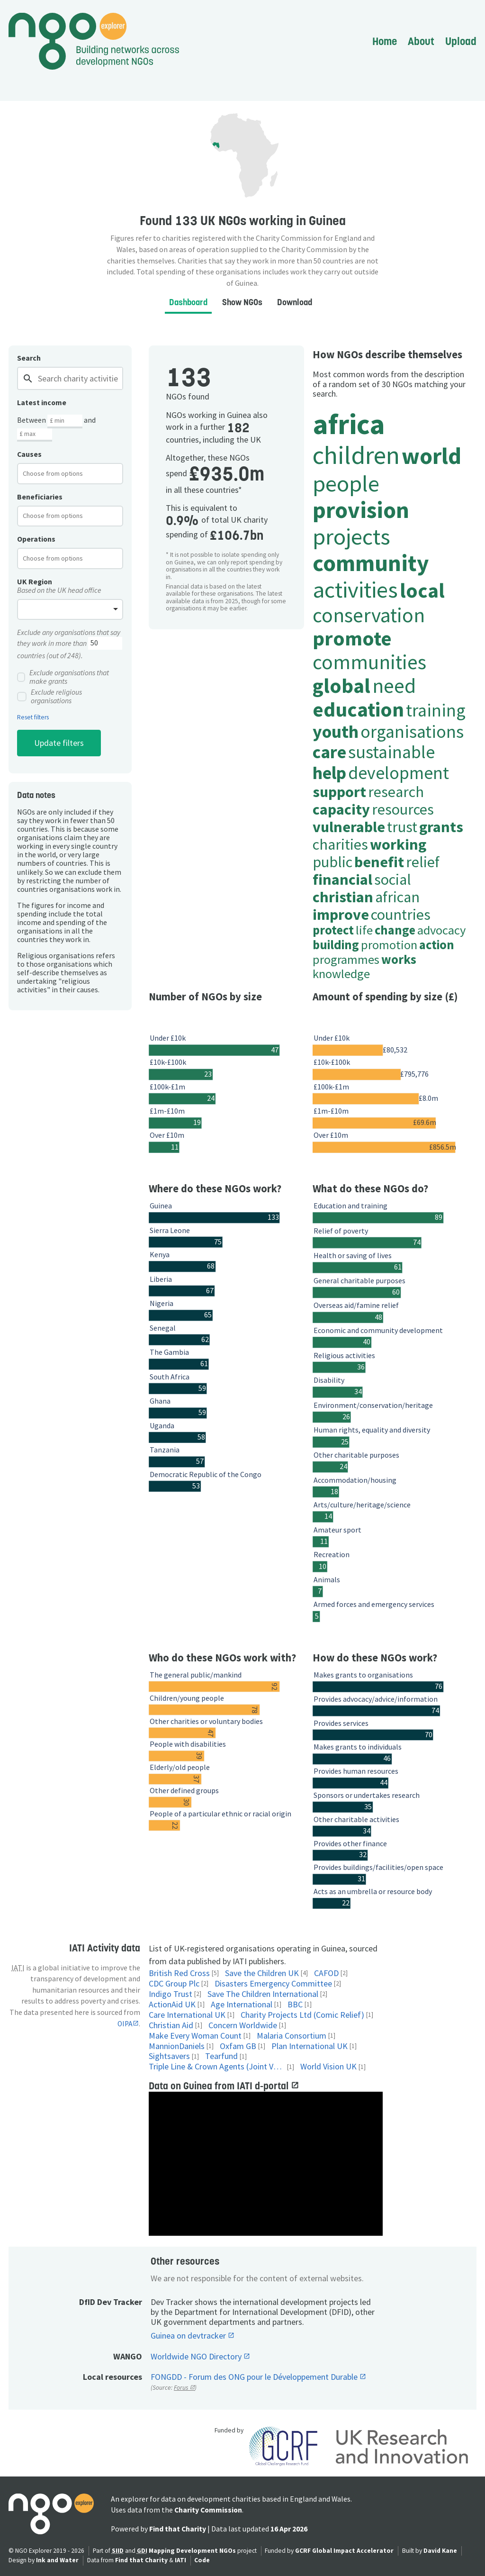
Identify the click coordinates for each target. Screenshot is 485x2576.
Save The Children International (262, 1994)
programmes (346, 959)
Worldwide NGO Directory (197, 2357)
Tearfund (221, 2056)
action (436, 944)
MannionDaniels (177, 2046)
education (358, 709)
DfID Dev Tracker (110, 2301)
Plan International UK (309, 2046)
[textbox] (60, 473)
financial (342, 879)
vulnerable (349, 826)
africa (349, 424)
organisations (412, 731)
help (329, 773)
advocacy (441, 930)
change (395, 930)
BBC (295, 2005)
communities (369, 662)
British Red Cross (179, 1973)
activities (355, 589)
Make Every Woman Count (195, 2036)
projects (351, 536)
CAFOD (326, 1973)
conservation (369, 615)
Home (384, 41)
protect (333, 930)
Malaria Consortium (291, 2036)
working (398, 844)
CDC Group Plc (174, 1984)
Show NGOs (242, 302)
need (394, 685)
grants (441, 826)
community (371, 562)
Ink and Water (57, 2560)
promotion (389, 944)
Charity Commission (208, 2509)
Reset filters (33, 717)
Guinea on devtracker (189, 2336)
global (341, 685)
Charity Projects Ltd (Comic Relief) (302, 2015)
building (336, 944)
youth (336, 731)
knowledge (341, 973)
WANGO (127, 2356)
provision (361, 509)
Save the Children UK (262, 1973)
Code (202, 2560)
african (397, 897)
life (364, 930)
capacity (341, 809)
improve (341, 914)
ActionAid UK (172, 2005)
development (398, 773)
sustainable (391, 752)
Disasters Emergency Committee (273, 1984)
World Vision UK (328, 2067)
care (329, 752)
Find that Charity (177, 2528)
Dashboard (188, 302)
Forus (181, 2388)
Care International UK (187, 2015)
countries (401, 914)
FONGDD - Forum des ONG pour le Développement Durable (255, 2376)
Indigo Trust (170, 1994)
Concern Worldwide (242, 2026)
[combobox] (70, 473)
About (421, 41)
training (436, 710)
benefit (379, 861)
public (332, 861)
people (346, 483)
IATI (180, 2560)
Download (294, 302)
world (431, 455)
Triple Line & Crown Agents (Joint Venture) (217, 2067)
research (396, 791)
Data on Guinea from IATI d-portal (220, 2085)
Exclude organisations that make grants (63, 677)
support (339, 791)
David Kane (440, 2551)
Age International (241, 2005)
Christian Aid (171, 2026)
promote (352, 638)
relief (423, 861)
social (392, 879)
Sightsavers (169, 2056)
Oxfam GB (238, 2046)
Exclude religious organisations (49, 696)
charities (340, 844)
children (356, 454)
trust (402, 826)
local (422, 590)
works (398, 959)
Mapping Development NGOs (192, 2551)
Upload (460, 41)
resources (403, 809)
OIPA (125, 2023)
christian (343, 897)
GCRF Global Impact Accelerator (344, 2551)
